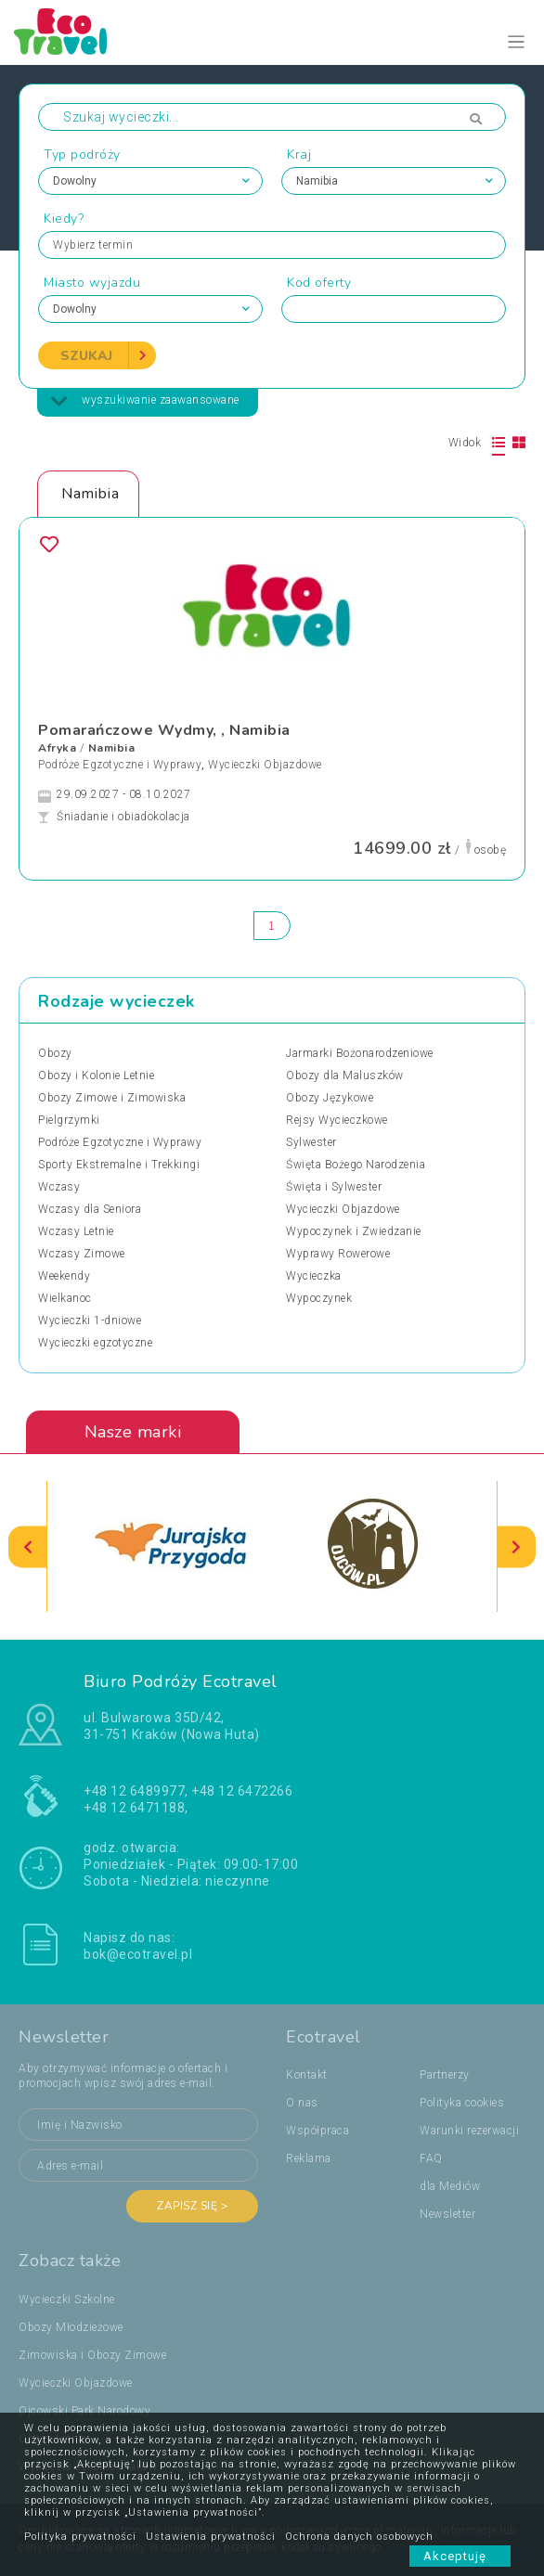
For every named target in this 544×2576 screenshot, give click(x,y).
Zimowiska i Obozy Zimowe (92, 2355)
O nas (302, 2102)
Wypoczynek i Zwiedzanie (353, 1231)
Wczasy (59, 1186)
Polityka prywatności (80, 2537)
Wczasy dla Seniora (89, 1209)
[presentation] (27, 1546)
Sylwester (311, 1142)
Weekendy (64, 1275)
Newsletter (447, 2214)
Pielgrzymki (69, 1120)
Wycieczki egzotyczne (95, 1342)
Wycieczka (314, 1275)
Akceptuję (460, 2556)
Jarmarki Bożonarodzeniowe (360, 1053)
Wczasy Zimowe (81, 1253)
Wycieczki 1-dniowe (89, 1320)
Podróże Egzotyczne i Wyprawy (119, 764)
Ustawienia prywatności (211, 2537)
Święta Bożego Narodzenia (355, 1164)
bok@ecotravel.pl (138, 1954)
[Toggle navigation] (516, 42)
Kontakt (307, 2074)
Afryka (57, 748)
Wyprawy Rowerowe (338, 1253)
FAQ (431, 2158)
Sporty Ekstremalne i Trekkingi (119, 1164)
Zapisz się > (192, 2205)
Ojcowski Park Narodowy (84, 2410)
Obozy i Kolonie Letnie (96, 1075)
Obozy (55, 1053)
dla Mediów (450, 2186)
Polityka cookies (462, 2102)
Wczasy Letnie (76, 1231)
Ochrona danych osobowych (359, 2537)
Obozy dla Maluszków (345, 1075)
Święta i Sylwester (334, 1186)
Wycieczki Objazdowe (265, 764)
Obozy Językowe (329, 1097)
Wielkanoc (65, 1298)
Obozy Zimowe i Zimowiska (112, 1097)
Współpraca (317, 2130)
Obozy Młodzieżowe (71, 2327)
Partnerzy (445, 2074)
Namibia (112, 748)
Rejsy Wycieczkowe (337, 1120)
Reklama (308, 2158)
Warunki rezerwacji (469, 2130)
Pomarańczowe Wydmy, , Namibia (164, 730)
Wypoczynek (319, 1298)
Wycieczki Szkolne (67, 2299)
